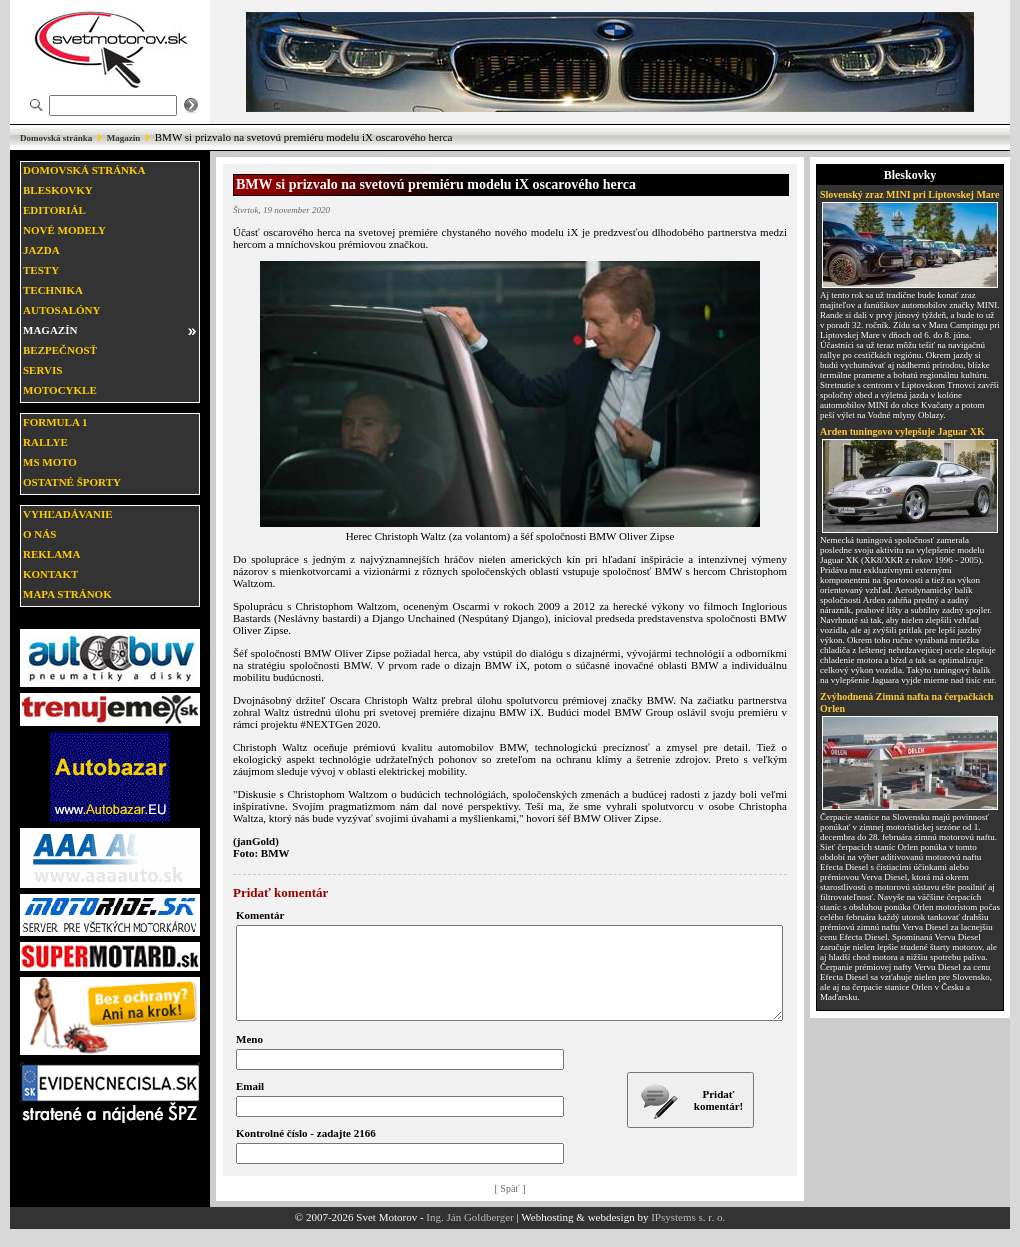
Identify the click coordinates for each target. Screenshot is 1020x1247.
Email (250, 1104)
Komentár (260, 915)
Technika (53, 290)
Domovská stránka (56, 138)
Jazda (41, 250)
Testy (41, 270)
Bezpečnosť (60, 350)
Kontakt (50, 574)
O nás (39, 534)
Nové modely (64, 230)
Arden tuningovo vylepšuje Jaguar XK (902, 431)
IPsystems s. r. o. (688, 1235)
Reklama (51, 554)
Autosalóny (61, 310)
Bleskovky (58, 190)
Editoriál (54, 210)
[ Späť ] (510, 1206)
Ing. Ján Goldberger (469, 1235)
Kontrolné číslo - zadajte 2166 (306, 1151)
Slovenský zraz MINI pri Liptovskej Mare (910, 194)
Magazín (124, 138)
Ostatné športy (72, 482)
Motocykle (60, 390)
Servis (42, 370)
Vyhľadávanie (68, 514)
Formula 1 (55, 422)
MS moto (50, 462)
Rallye (45, 442)
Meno (249, 1057)
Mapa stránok (67, 594)
